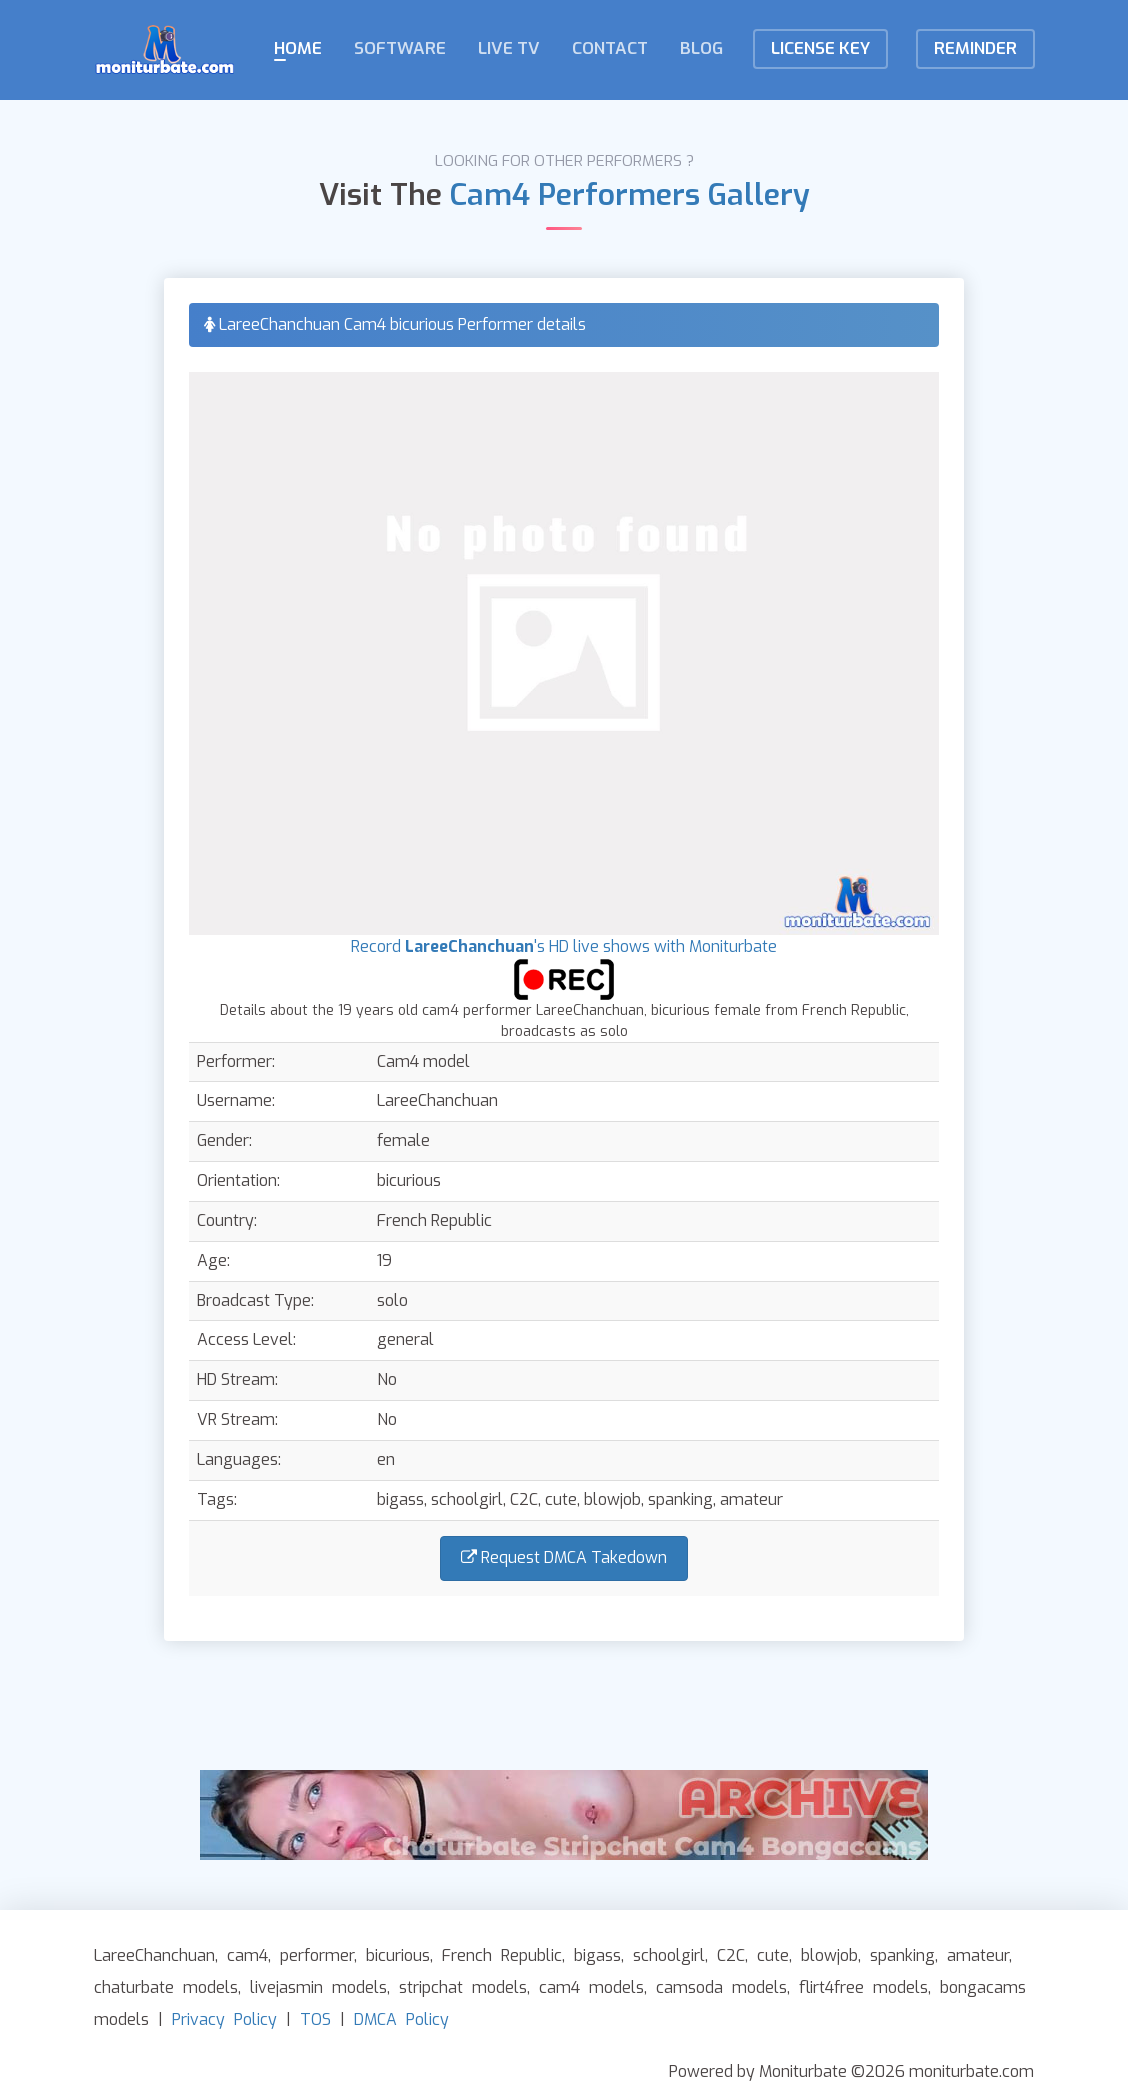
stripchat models (463, 1987)
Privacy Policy (224, 2019)
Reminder (975, 48)
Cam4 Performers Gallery (630, 195)
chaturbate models (166, 1987)
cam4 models (591, 1987)
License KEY (820, 48)
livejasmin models (318, 1987)
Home (298, 48)
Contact (610, 48)
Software (400, 48)
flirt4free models (863, 1987)
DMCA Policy (401, 2019)
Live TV (509, 48)
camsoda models (721, 1987)
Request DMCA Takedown (564, 1557)
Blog (701, 48)
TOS (315, 2019)
